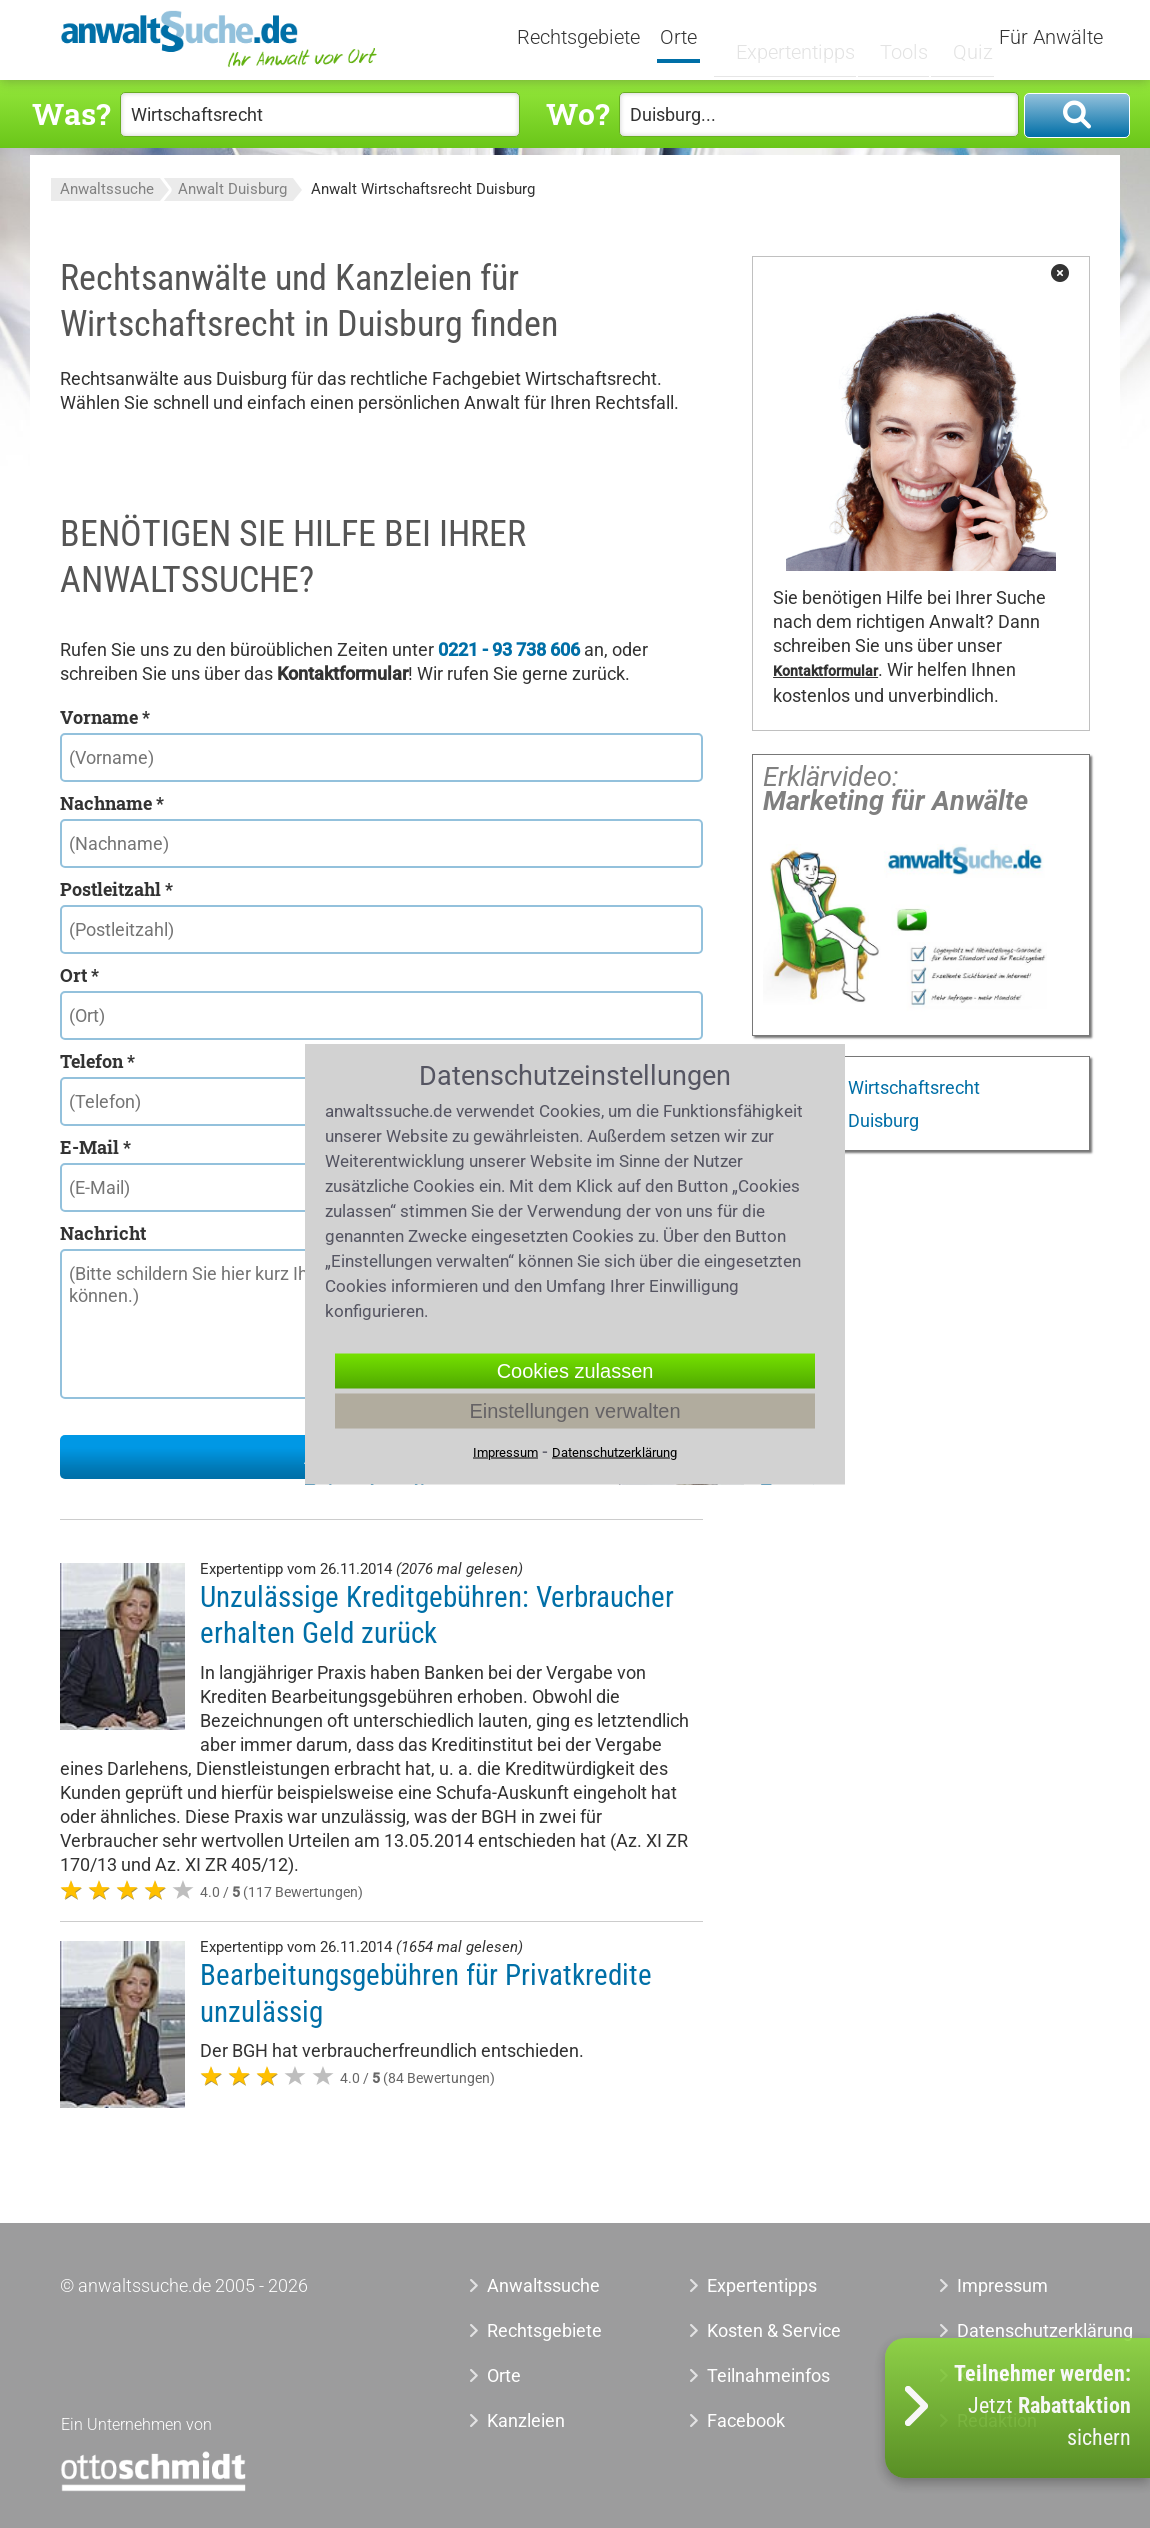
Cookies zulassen (575, 1371)
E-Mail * (95, 1147)
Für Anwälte (1051, 38)
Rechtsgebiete (602, 38)
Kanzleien (526, 2420)
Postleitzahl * (116, 889)
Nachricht (103, 1233)
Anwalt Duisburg (232, 189)
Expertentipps (795, 37)
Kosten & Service (774, 2330)
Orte (702, 38)
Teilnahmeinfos (768, 2375)
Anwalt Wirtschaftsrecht (882, 1087)
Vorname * (105, 717)
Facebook (746, 2420)
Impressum (1002, 2285)
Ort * (79, 975)
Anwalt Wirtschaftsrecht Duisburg (423, 189)
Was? (71, 113)
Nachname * (112, 803)
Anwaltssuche (107, 189)
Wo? (577, 113)
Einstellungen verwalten (574, 1411)
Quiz (957, 37)
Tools (894, 37)
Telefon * (97, 1061)
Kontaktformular (825, 671)
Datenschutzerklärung (1013, 2330)
